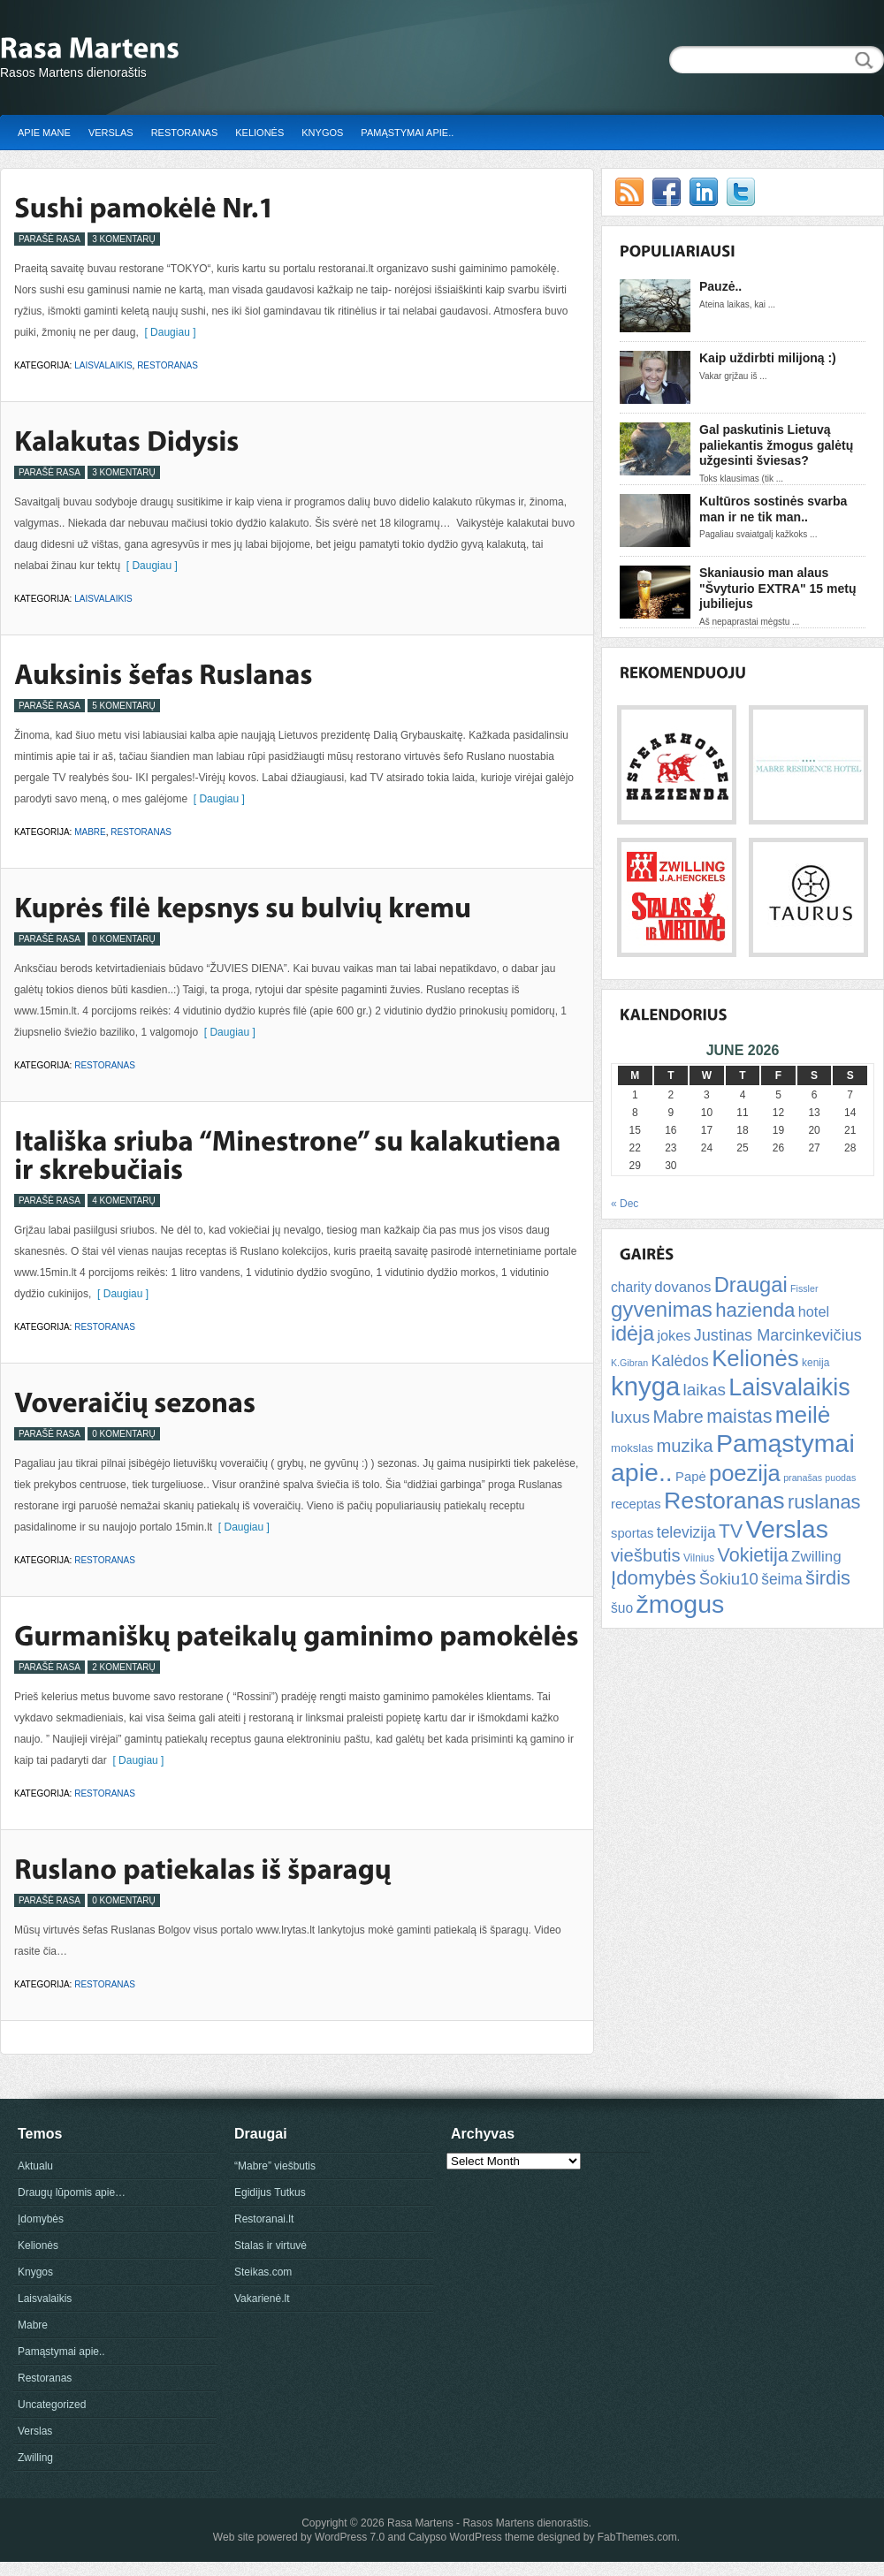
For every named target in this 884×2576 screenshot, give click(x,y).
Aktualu (35, 2166)
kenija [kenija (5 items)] (815, 1362)
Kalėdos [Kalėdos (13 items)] (679, 1361)
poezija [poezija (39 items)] (745, 1473)
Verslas (110, 132)
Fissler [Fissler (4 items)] (804, 1288)
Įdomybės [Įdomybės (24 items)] (653, 1578)
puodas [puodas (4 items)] (840, 1477)
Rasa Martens (420, 2523)
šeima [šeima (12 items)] (781, 1579)
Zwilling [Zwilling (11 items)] (816, 1556)
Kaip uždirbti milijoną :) (767, 358)
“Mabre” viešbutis (275, 2166)
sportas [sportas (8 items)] (632, 1533)
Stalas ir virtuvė (270, 2245)
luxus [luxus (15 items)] (630, 1417)
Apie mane (44, 132)
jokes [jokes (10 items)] (673, 1335)
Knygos (322, 132)
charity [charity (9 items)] (631, 1287)
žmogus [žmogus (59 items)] (680, 1604)
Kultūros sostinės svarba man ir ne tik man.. (773, 509)
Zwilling (35, 2457)
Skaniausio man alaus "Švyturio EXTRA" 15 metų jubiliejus (777, 588)
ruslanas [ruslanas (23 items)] (824, 1502)
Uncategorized (52, 2404)
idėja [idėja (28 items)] (632, 1333)
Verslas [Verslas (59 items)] (786, 1529)
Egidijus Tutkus (270, 2192)
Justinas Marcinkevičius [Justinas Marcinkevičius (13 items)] (778, 1335)
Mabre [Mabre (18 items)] (677, 1416)
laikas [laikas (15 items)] (704, 1389)
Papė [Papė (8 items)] (690, 1477)
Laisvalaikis (103, 365)
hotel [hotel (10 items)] (813, 1311)
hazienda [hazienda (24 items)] (755, 1310)
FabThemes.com (637, 2537)
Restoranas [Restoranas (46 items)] (724, 1500)
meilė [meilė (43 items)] (803, 1415)
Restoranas (184, 132)
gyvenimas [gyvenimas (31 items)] (662, 1309)
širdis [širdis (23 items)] (827, 1578)
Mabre (90, 832)
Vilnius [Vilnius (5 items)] (698, 1558)
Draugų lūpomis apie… (72, 2192)
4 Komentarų (124, 1200)
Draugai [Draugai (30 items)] (751, 1284)
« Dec (624, 1203)
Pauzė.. (720, 286)
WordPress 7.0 (350, 2537)
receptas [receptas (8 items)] (636, 1504)
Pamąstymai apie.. (407, 132)
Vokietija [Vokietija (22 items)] (752, 1555)
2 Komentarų (124, 1667)
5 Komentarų (124, 705)
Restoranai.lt (263, 2219)
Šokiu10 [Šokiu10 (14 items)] (728, 1578)
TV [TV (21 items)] (731, 1531)
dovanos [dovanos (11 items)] (682, 1287)
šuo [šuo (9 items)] (622, 1607)
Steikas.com (263, 2272)
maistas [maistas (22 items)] (739, 1416)
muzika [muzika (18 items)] (684, 1445)
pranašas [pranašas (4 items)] (802, 1477)
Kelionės (259, 132)
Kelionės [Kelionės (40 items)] (755, 1358)
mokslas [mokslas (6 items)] (632, 1448)
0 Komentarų (124, 939)
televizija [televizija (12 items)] (686, 1532)
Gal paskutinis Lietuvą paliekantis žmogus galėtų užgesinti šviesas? (776, 444)
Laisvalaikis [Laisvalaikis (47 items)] (789, 1387)
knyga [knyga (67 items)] (645, 1386)
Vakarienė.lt (261, 2298)
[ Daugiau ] (167, 332)
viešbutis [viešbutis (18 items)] (646, 1555)
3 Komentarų (124, 239)
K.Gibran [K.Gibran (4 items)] (629, 1362)
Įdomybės (41, 2219)
